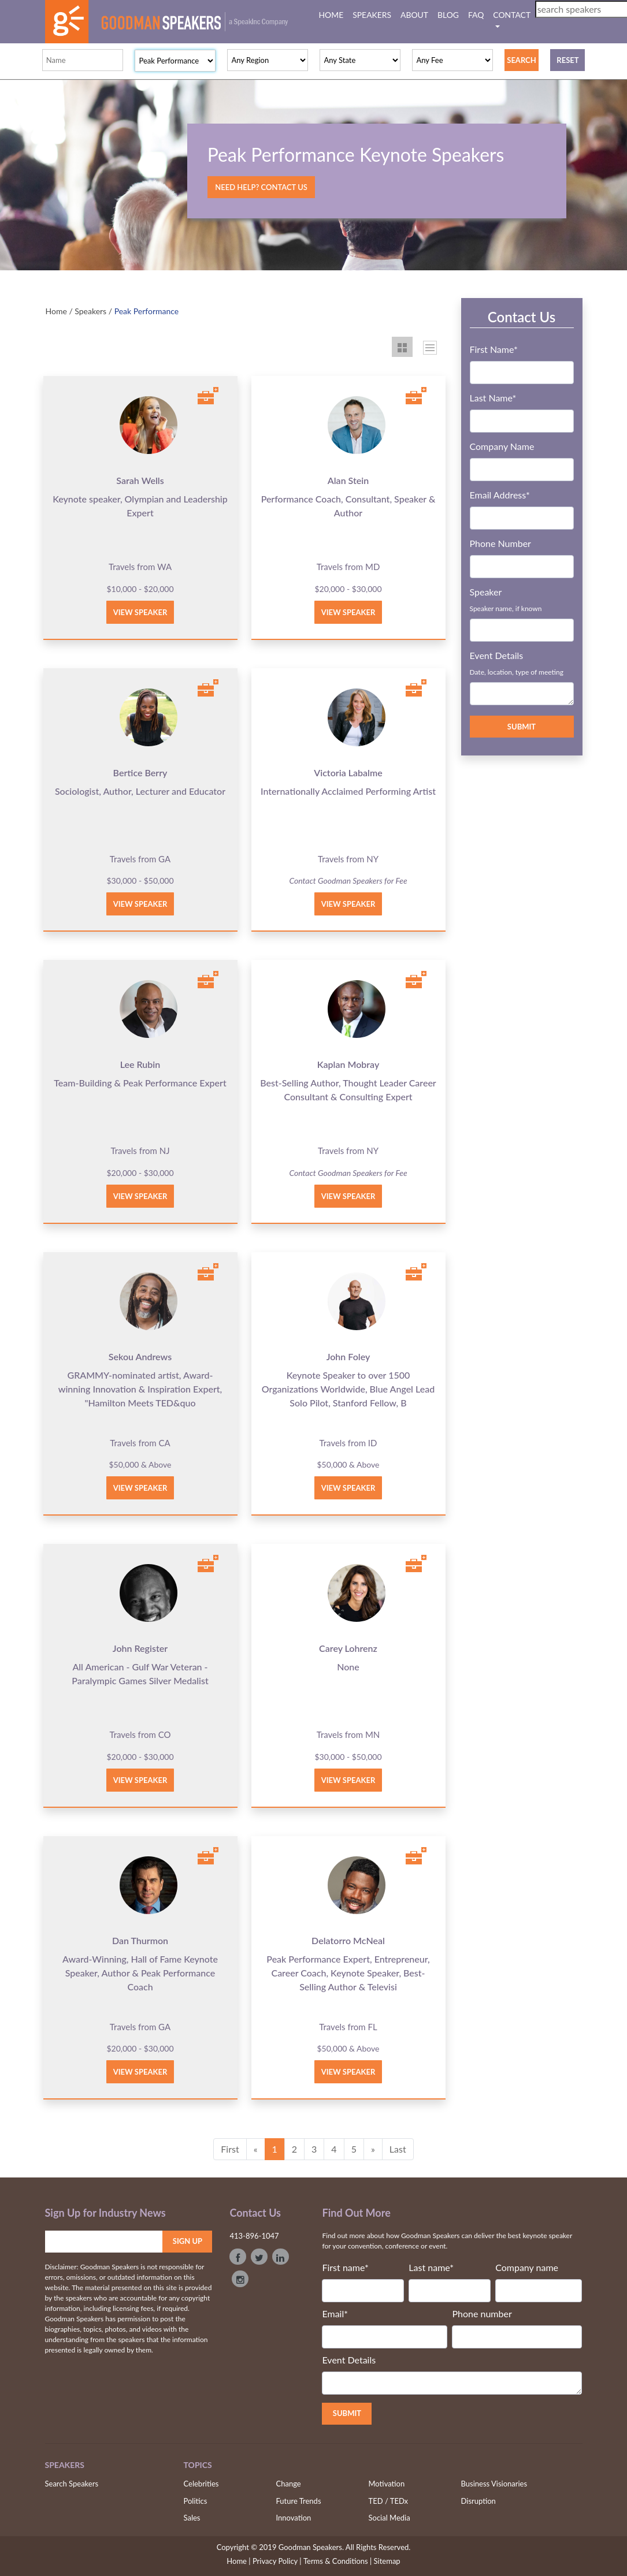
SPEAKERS (372, 15)
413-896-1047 (254, 2235)
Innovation (293, 2517)
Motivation (387, 2483)
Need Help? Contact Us (261, 187)
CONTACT (511, 15)
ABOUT (414, 15)
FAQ (476, 15)
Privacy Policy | (277, 2561)
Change (288, 2483)
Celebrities (201, 2483)
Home (56, 311)
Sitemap (387, 2561)
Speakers (90, 311)
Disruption (478, 2501)
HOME (333, 14)
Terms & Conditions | (337, 2561)
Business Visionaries (494, 2483)
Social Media (389, 2517)
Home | (238, 2561)
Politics (195, 2501)
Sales (192, 2517)
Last (397, 2148)
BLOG (448, 15)
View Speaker (140, 612)
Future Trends (298, 2501)
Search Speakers (72, 2483)
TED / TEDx (389, 2501)
